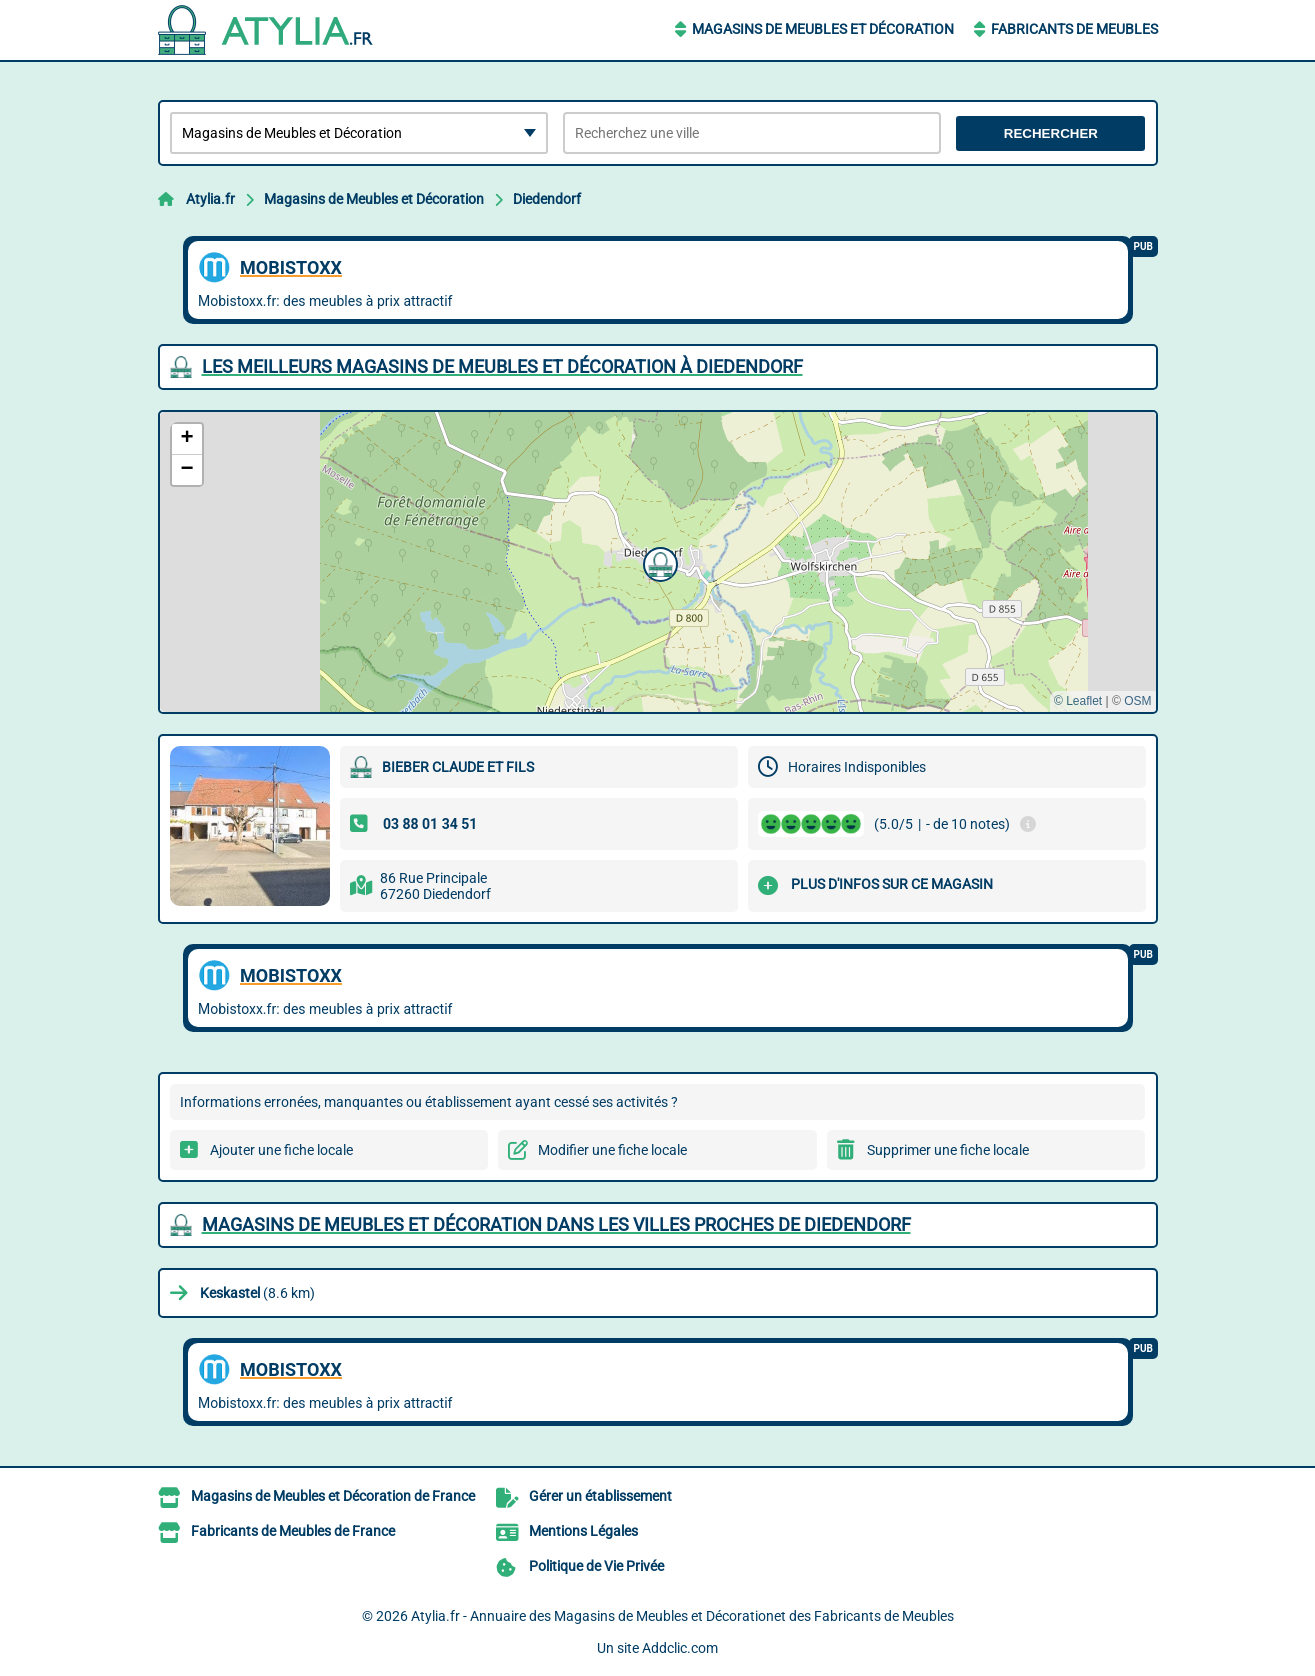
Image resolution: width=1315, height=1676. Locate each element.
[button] (658, 562)
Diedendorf (547, 199)
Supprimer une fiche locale (948, 1150)
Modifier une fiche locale (612, 1150)
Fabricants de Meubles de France (293, 1531)
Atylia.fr (210, 199)
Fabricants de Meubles (1074, 29)
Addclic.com (680, 1648)
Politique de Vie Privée (596, 1566)
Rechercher (1051, 133)
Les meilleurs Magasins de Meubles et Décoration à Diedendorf (502, 366)
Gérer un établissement (600, 1496)
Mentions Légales (583, 1531)
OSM (1137, 701)
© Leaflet (1078, 701)
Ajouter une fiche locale (281, 1150)
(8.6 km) (257, 1293)
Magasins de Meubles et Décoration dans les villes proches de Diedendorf (556, 1224)
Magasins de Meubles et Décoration (823, 29)
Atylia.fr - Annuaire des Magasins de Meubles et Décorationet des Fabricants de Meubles (682, 1616)
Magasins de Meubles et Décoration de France (333, 1496)
